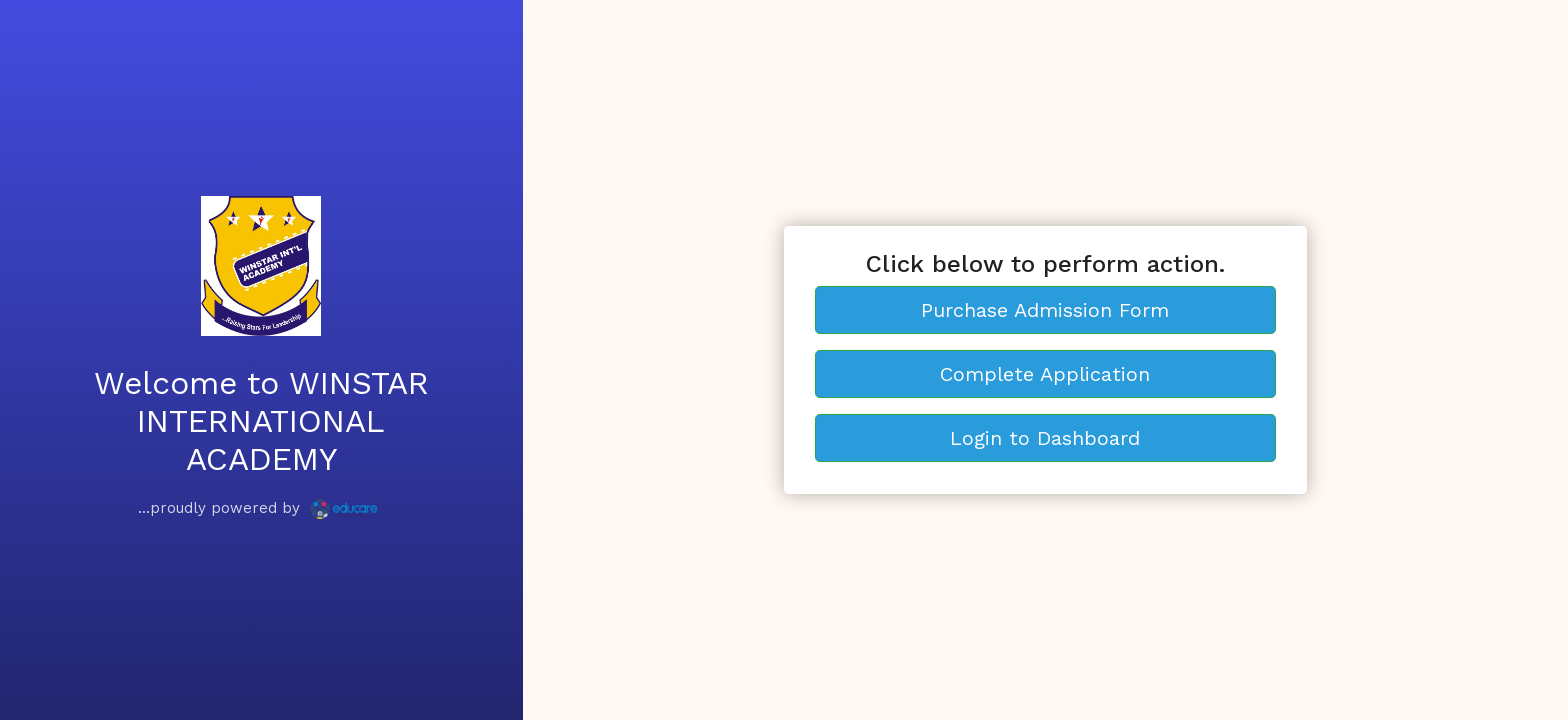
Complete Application (1045, 374)
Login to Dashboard (1045, 438)
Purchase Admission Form (1045, 310)
